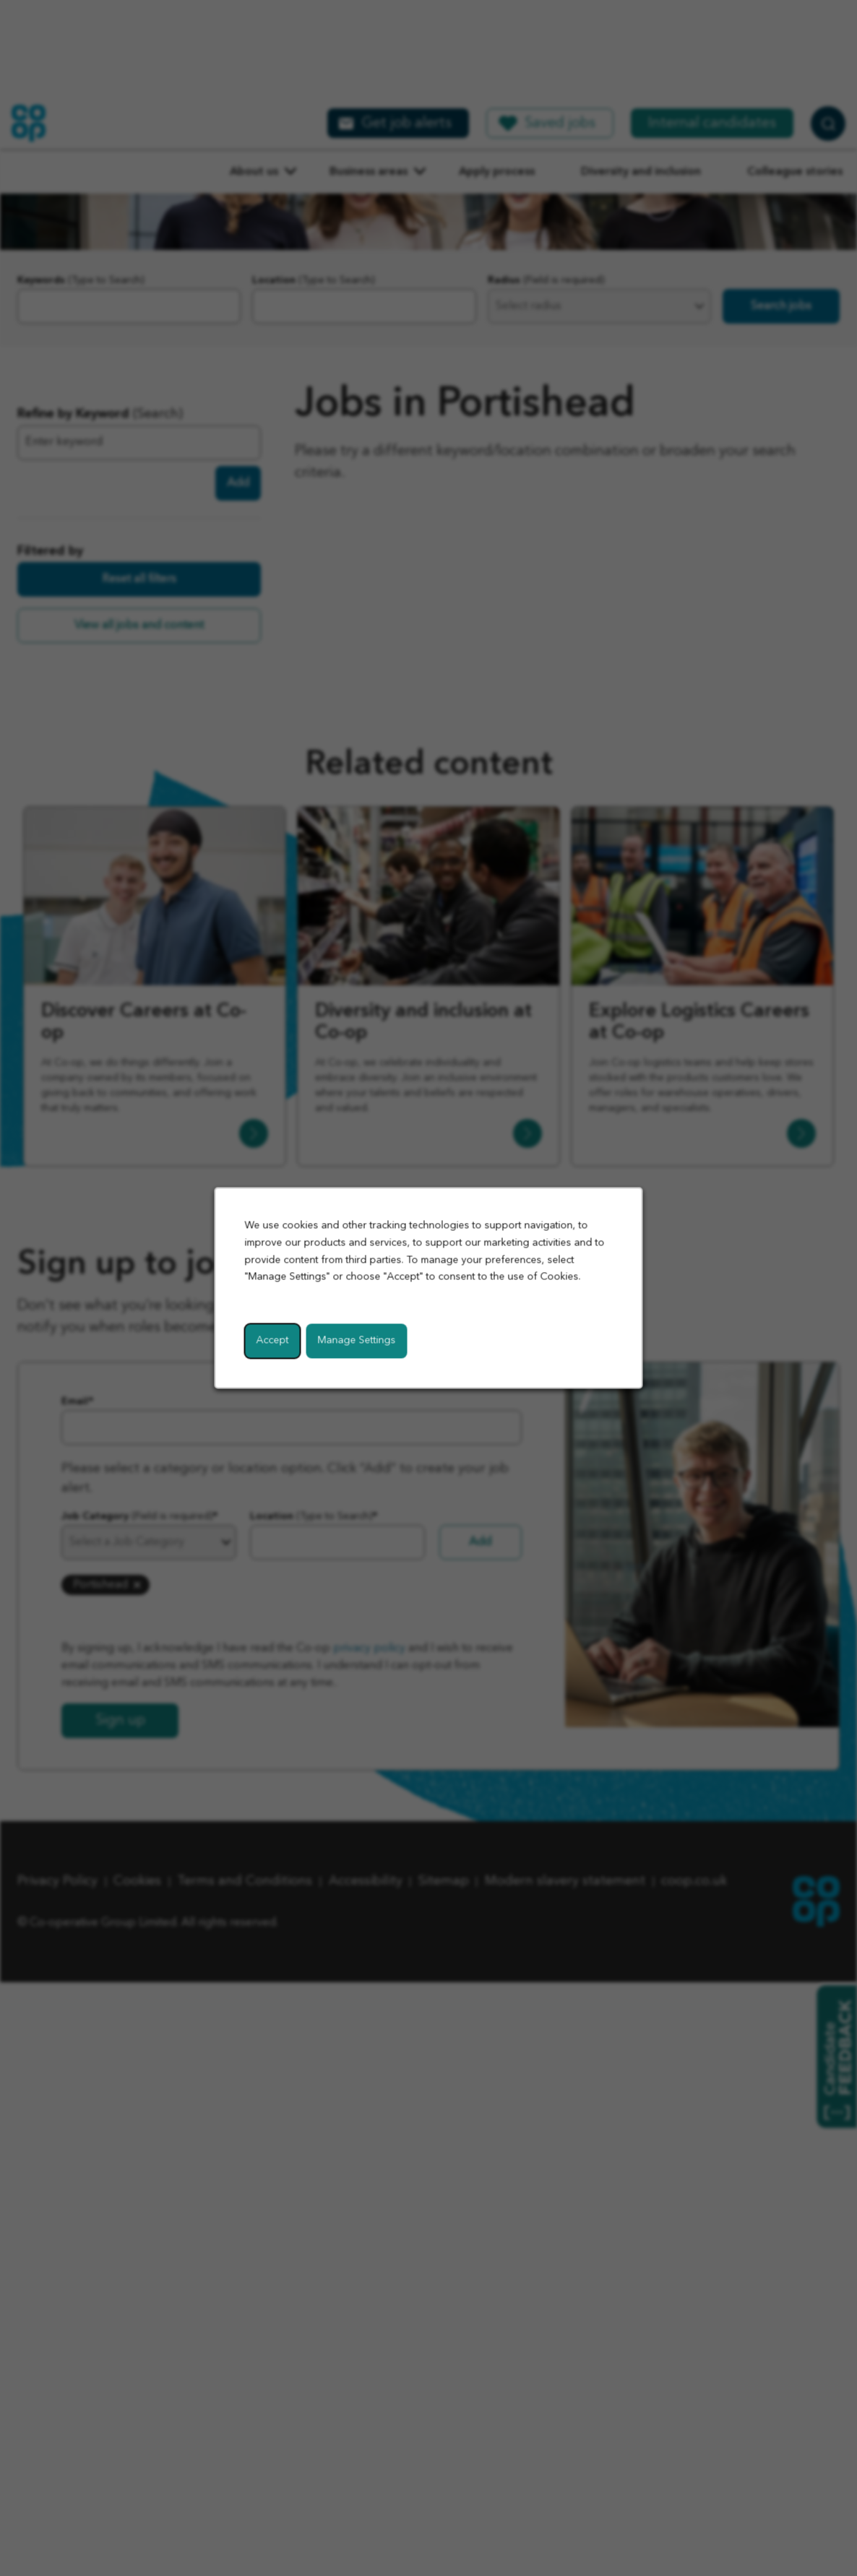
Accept (273, 1341)
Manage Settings (357, 1341)
